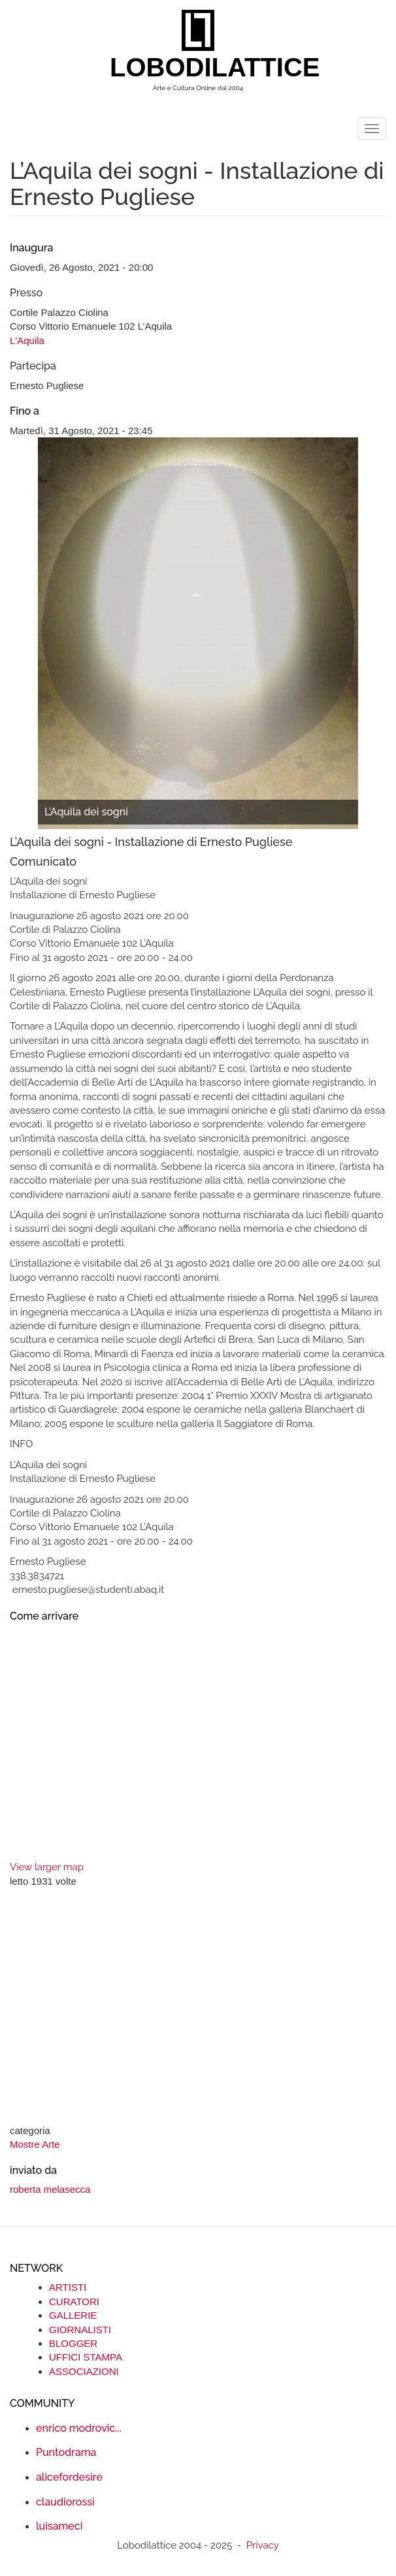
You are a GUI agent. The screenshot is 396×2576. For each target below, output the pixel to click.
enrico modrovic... (79, 2428)
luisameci (59, 2526)
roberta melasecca (50, 2189)
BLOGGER (73, 2343)
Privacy (262, 2545)
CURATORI (74, 2301)
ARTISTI (67, 2287)
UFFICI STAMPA (85, 2357)
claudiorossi (65, 2502)
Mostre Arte (35, 2144)
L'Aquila (27, 340)
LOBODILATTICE (203, 67)
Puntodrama (66, 2452)
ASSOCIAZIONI (84, 2371)
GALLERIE (73, 2315)
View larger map (47, 1867)
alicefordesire (69, 2477)
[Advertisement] (198, 2007)
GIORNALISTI (80, 2329)
